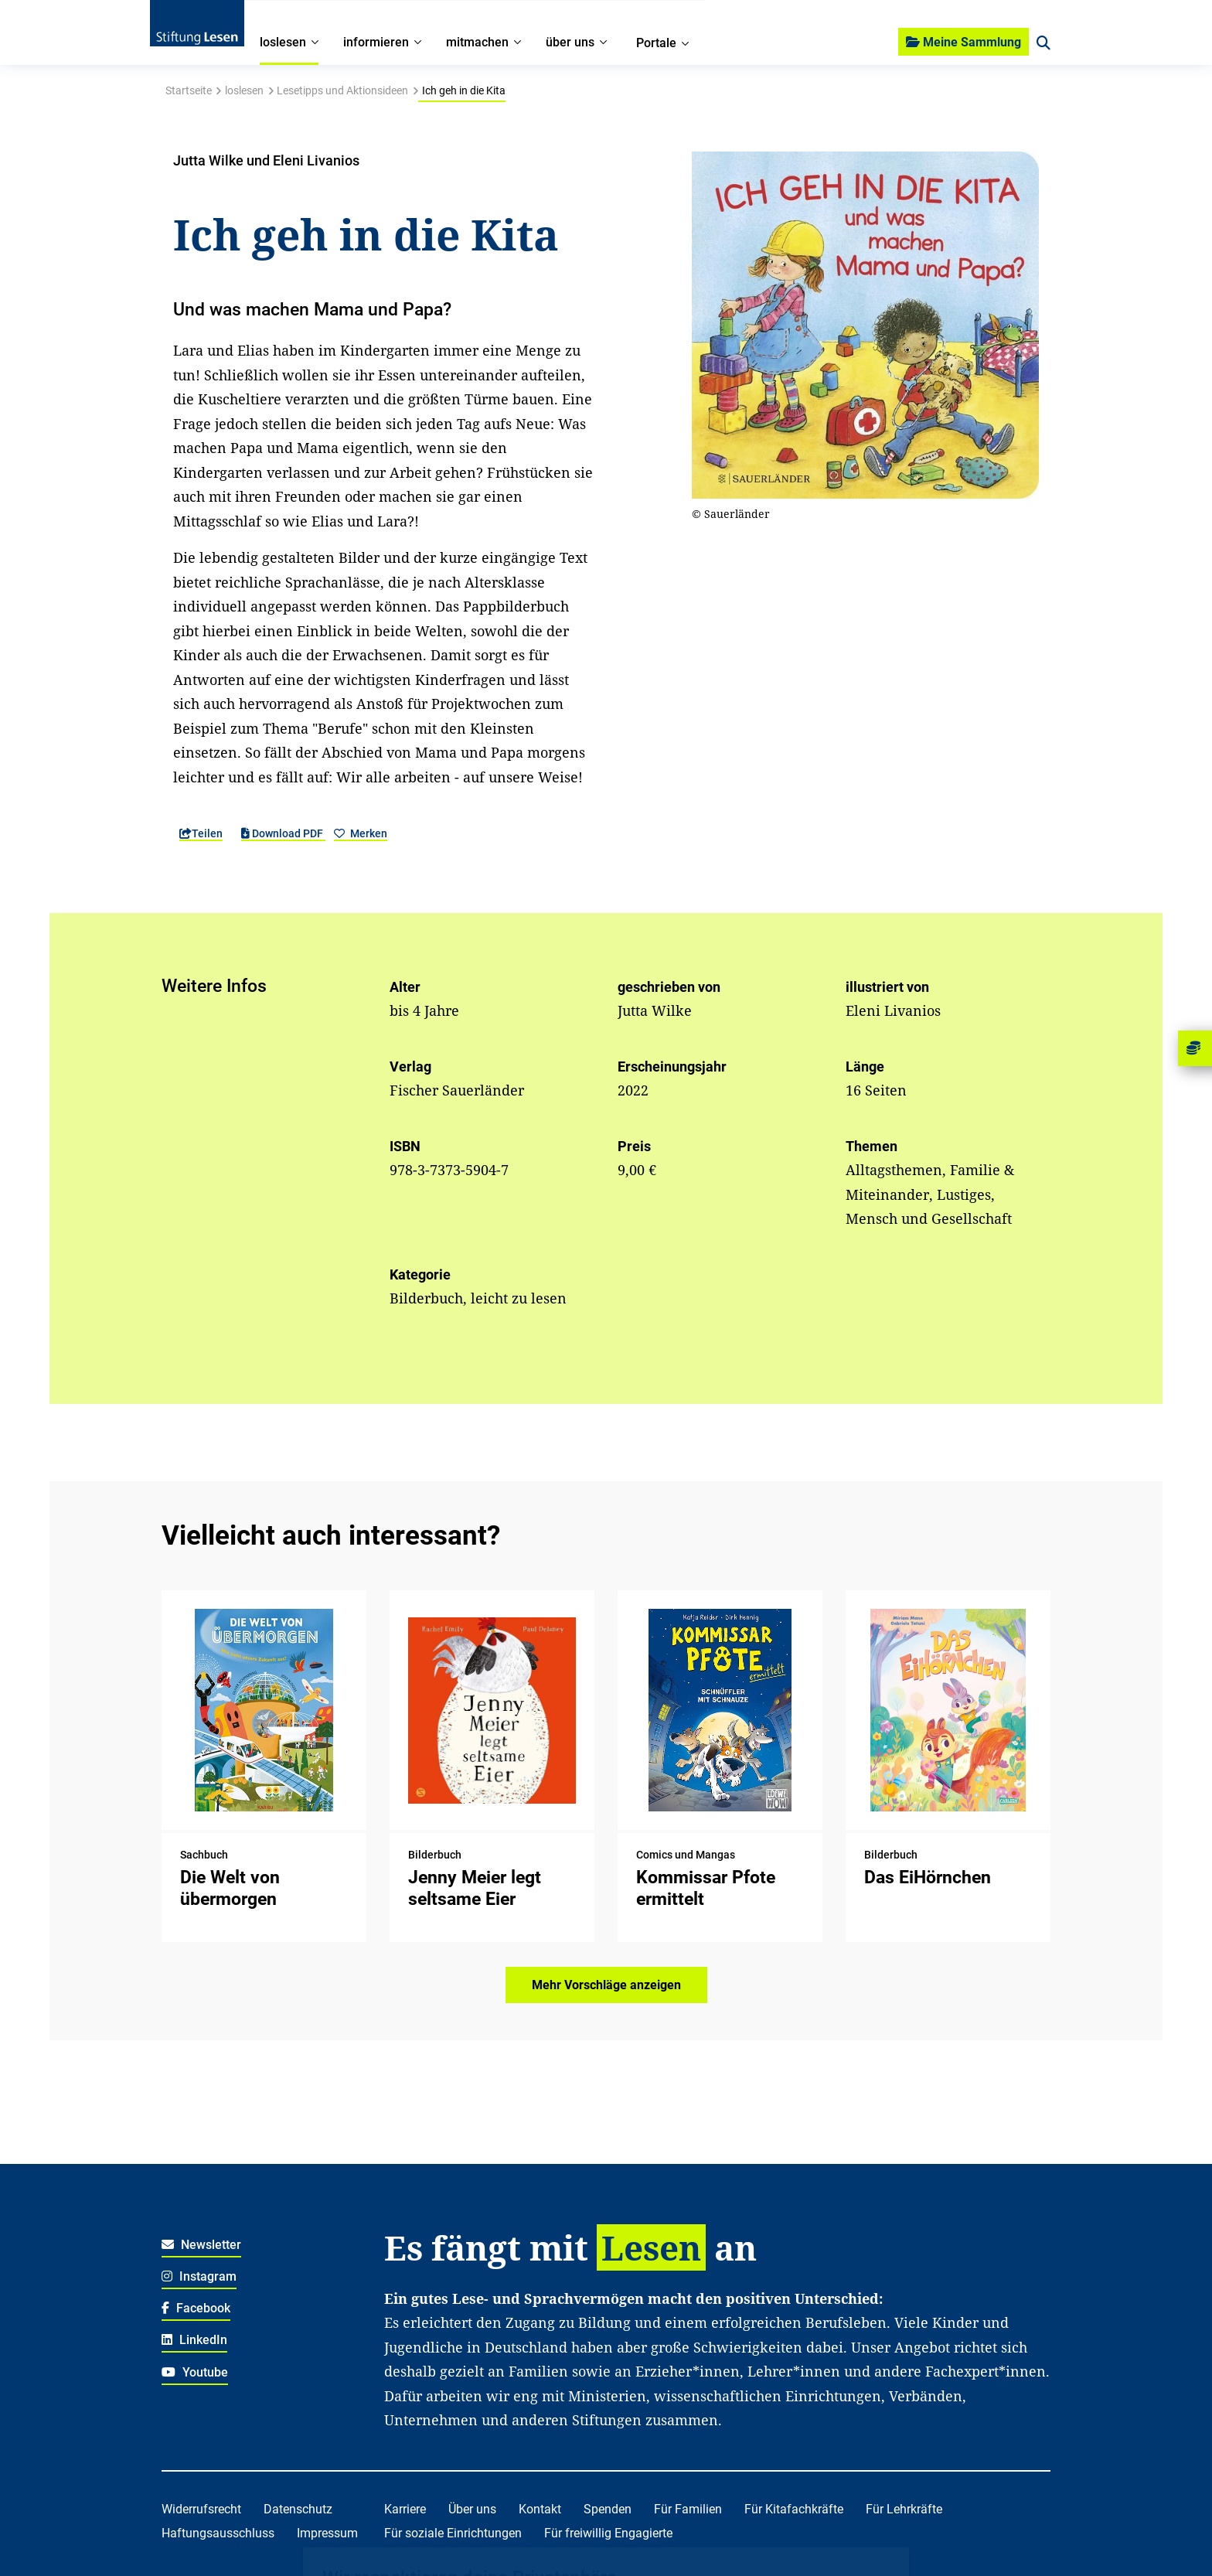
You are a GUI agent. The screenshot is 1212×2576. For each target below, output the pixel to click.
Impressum (327, 2533)
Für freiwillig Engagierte (608, 2533)
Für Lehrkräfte (904, 2509)
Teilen (201, 833)
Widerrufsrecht (201, 2509)
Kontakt (540, 2509)
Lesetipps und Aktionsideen (342, 90)
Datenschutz (298, 2509)
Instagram (199, 2276)
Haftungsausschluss (218, 2533)
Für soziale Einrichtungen (453, 2533)
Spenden (608, 2509)
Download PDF (283, 833)
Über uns (472, 2509)
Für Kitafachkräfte (793, 2509)
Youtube (195, 2372)
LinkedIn (194, 2339)
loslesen (244, 90)
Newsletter (201, 2244)
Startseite (188, 90)
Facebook (196, 2308)
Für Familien (688, 2509)
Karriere (405, 2509)
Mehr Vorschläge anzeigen (606, 1985)
